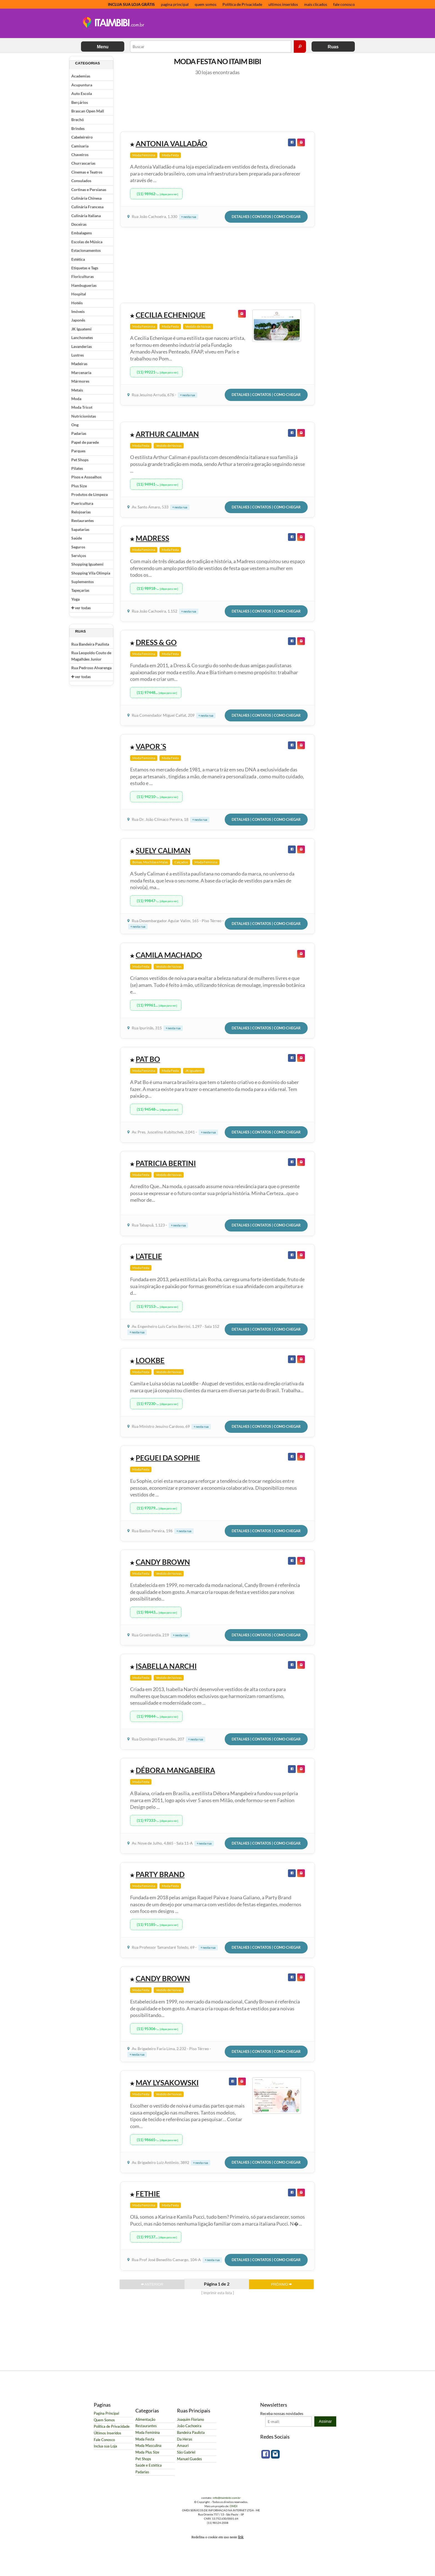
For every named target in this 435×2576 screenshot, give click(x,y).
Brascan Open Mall (87, 111)
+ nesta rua (188, 217)
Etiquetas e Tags (84, 267)
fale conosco (344, 4)
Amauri (183, 2446)
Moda (76, 398)
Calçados (181, 862)
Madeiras (79, 363)
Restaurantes (82, 520)
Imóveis (78, 311)
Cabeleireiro (82, 137)
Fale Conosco (104, 2440)
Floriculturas (82, 276)
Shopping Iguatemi (87, 564)
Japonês (78, 320)
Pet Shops (79, 459)
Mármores (80, 381)
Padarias (78, 433)
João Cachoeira (189, 2426)
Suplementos (82, 581)
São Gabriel (186, 2452)
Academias (80, 76)
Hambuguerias (84, 285)
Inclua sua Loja (105, 2446)
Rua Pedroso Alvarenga (91, 667)
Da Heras (184, 2439)
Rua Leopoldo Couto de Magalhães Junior (91, 655)
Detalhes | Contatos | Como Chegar (266, 216)
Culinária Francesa (87, 206)
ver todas (81, 607)
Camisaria (79, 146)
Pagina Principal (106, 2413)
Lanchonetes (82, 337)
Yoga (75, 599)
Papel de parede (85, 442)
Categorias (87, 63)
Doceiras (79, 224)
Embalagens (81, 232)
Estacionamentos (86, 250)
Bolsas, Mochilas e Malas (150, 862)
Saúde (76, 538)
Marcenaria (81, 372)
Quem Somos (104, 2420)
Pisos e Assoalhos (86, 477)
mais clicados (315, 4)
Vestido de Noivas (198, 326)
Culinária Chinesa (86, 198)
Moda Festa (170, 155)
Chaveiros (79, 154)
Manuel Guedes (189, 2459)
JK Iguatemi (81, 329)
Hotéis (77, 302)
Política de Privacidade (242, 4)
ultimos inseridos (283, 4)
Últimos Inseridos (107, 2433)
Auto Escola (81, 93)
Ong (75, 424)
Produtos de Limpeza (89, 494)
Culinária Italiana (86, 215)
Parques (78, 450)
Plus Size (79, 485)
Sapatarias (80, 529)
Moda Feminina (143, 155)
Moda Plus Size (147, 2452)
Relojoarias (81, 512)
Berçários (79, 102)
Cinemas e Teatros (86, 172)
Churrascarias (83, 163)
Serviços (78, 555)
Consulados (81, 180)
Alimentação (145, 2419)
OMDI (233, 2506)
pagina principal (175, 4)
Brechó (77, 119)
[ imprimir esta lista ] (217, 2293)
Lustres (77, 355)
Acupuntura (81, 84)
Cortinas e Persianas (88, 189)
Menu (102, 46)
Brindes (78, 128)
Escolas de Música (86, 241)
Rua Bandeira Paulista (90, 644)
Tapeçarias (80, 590)
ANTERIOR (152, 2284)
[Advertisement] (250, 23)
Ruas (333, 46)
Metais (77, 390)
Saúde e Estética (148, 2465)
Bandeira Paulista (191, 2432)
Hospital (78, 294)
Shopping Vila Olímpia (90, 573)
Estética (78, 259)
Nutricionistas (83, 416)
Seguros (78, 547)
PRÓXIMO (281, 2284)
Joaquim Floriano (190, 2419)
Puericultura (82, 503)
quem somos (205, 4)
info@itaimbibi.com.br (227, 2497)
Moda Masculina (148, 2446)
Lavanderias (81, 346)
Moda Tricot (81, 407)
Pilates (77, 468)
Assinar (325, 2421)
